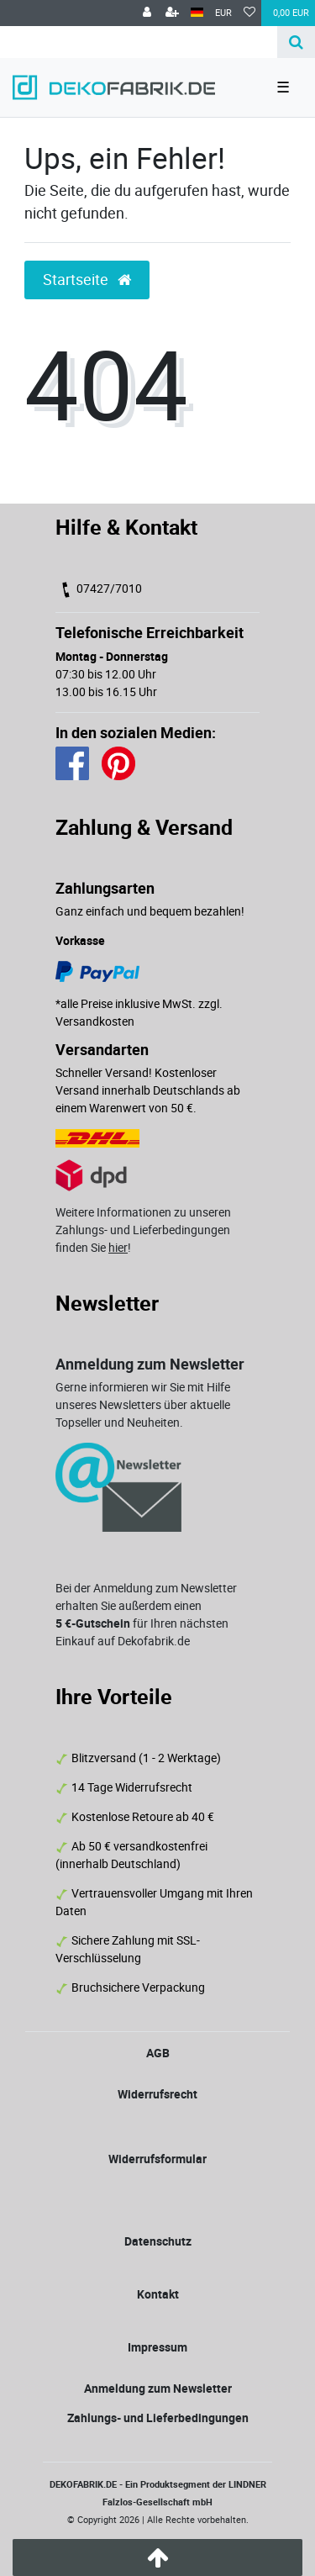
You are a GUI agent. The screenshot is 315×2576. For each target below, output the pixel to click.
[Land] (197, 13)
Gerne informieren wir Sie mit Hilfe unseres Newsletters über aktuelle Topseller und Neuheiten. (142, 1404)
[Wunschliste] (249, 13)
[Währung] (223, 13)
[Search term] (138, 42)
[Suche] (296, 42)
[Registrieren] (172, 13)
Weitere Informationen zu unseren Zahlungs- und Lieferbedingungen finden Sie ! (143, 1229)
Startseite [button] (87, 279)
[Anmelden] (147, 13)
